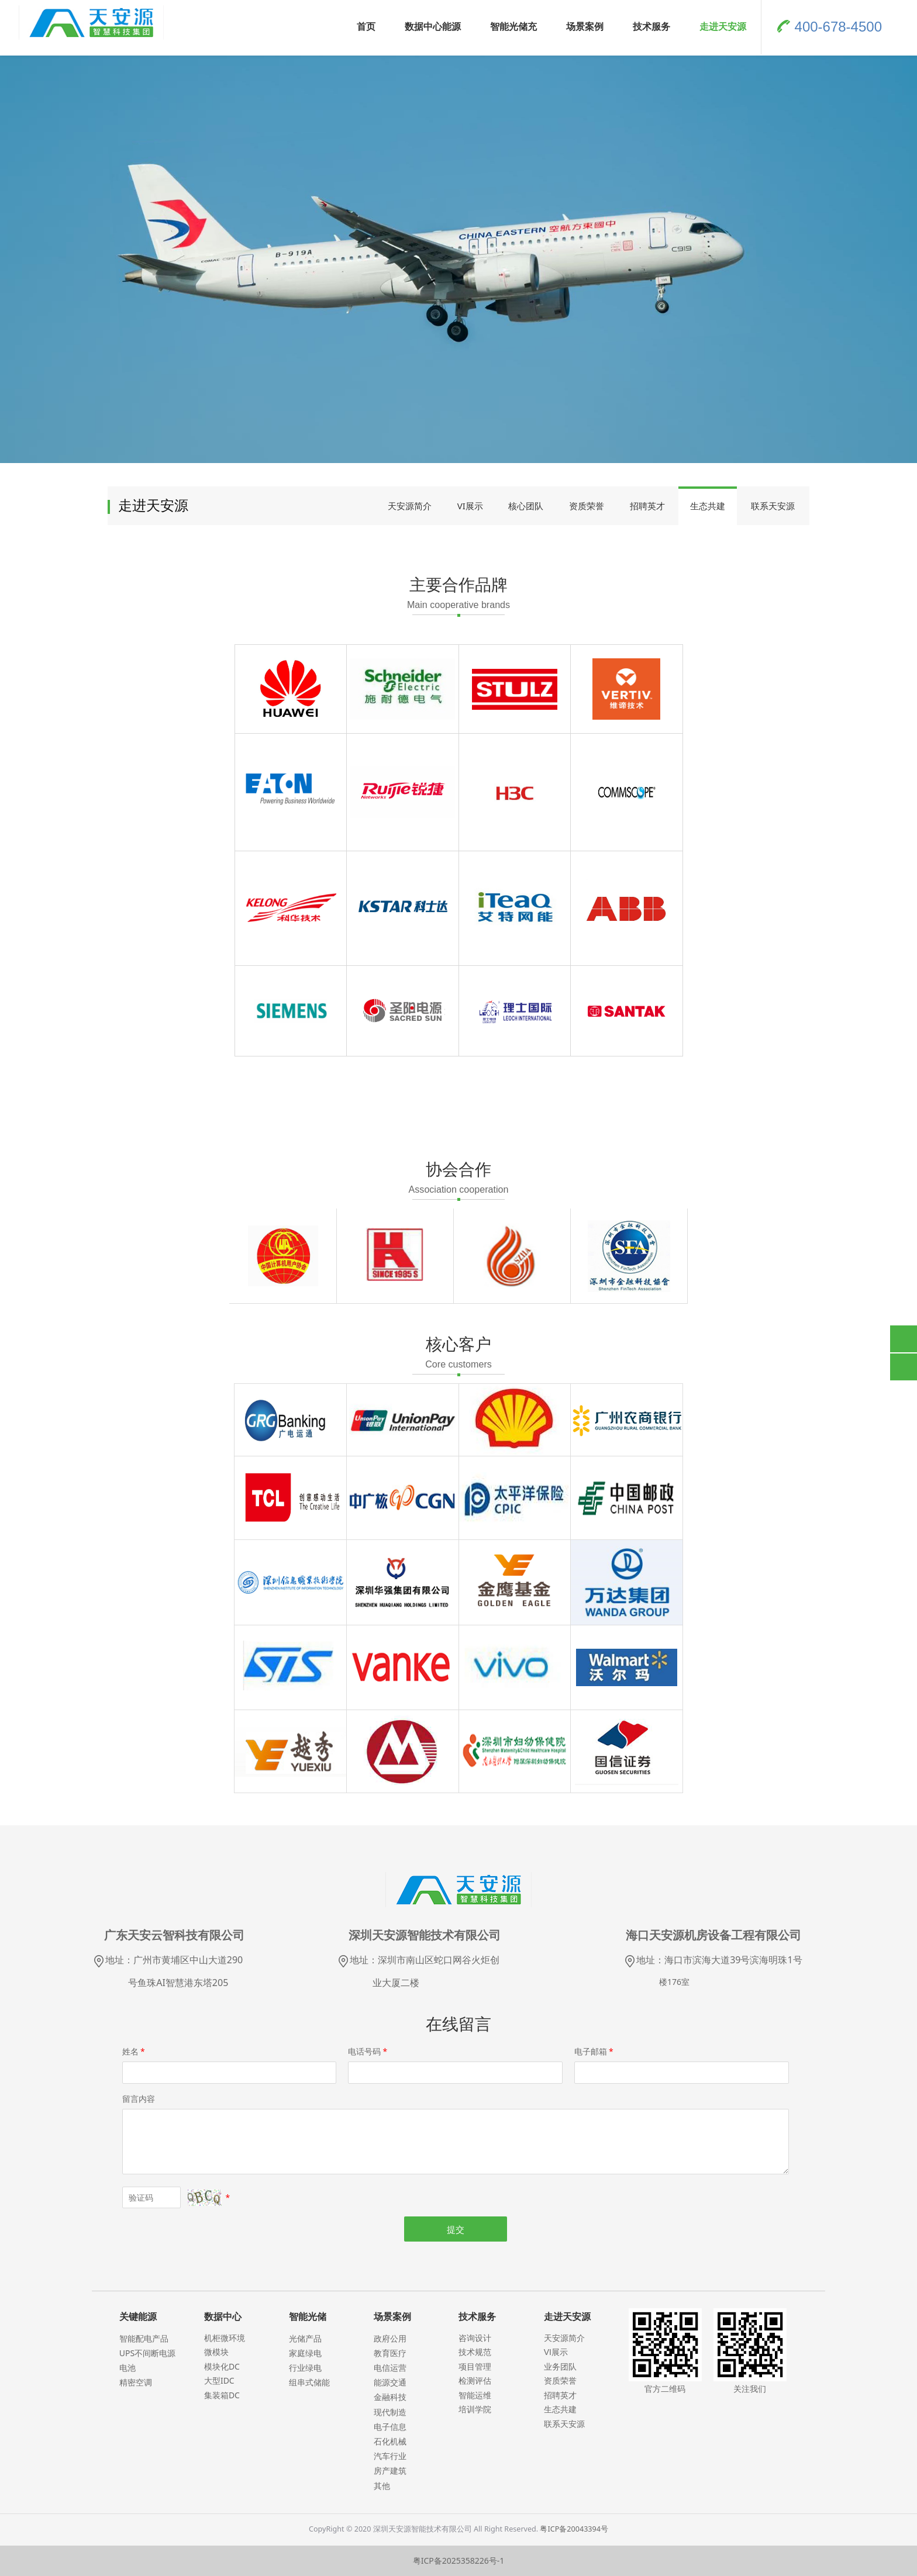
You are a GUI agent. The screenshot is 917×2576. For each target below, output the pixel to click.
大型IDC (219, 2380)
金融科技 (390, 2396)
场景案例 (585, 26)
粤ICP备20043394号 (574, 2529)
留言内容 (138, 2098)
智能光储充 (513, 26)
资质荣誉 (586, 506)
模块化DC (222, 2366)
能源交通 (390, 2382)
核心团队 (525, 506)
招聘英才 (647, 506)
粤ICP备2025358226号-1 (459, 2560)
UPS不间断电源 (147, 2353)
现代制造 (390, 2412)
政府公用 (390, 2338)
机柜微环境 (224, 2337)
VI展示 (470, 506)
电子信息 (390, 2426)
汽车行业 (390, 2455)
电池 (127, 2367)
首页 (366, 26)
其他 (382, 2485)
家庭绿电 (305, 2353)
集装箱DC (222, 2395)
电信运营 (390, 2367)
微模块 (216, 2351)
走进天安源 (722, 26)
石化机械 (390, 2441)
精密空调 (135, 2382)
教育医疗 (390, 2353)
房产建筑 (390, 2470)
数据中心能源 (433, 26)
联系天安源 (773, 506)
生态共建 (707, 506)
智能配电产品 (143, 2338)
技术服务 (651, 26)
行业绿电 (305, 2367)
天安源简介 (410, 506)
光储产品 (305, 2338)
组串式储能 (309, 2382)
